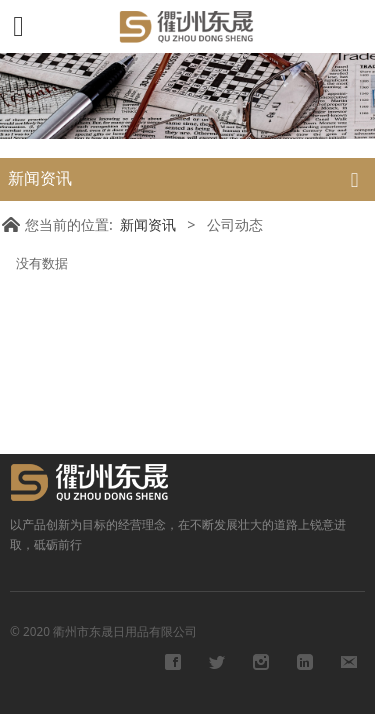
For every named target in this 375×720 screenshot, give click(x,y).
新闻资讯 (148, 224)
